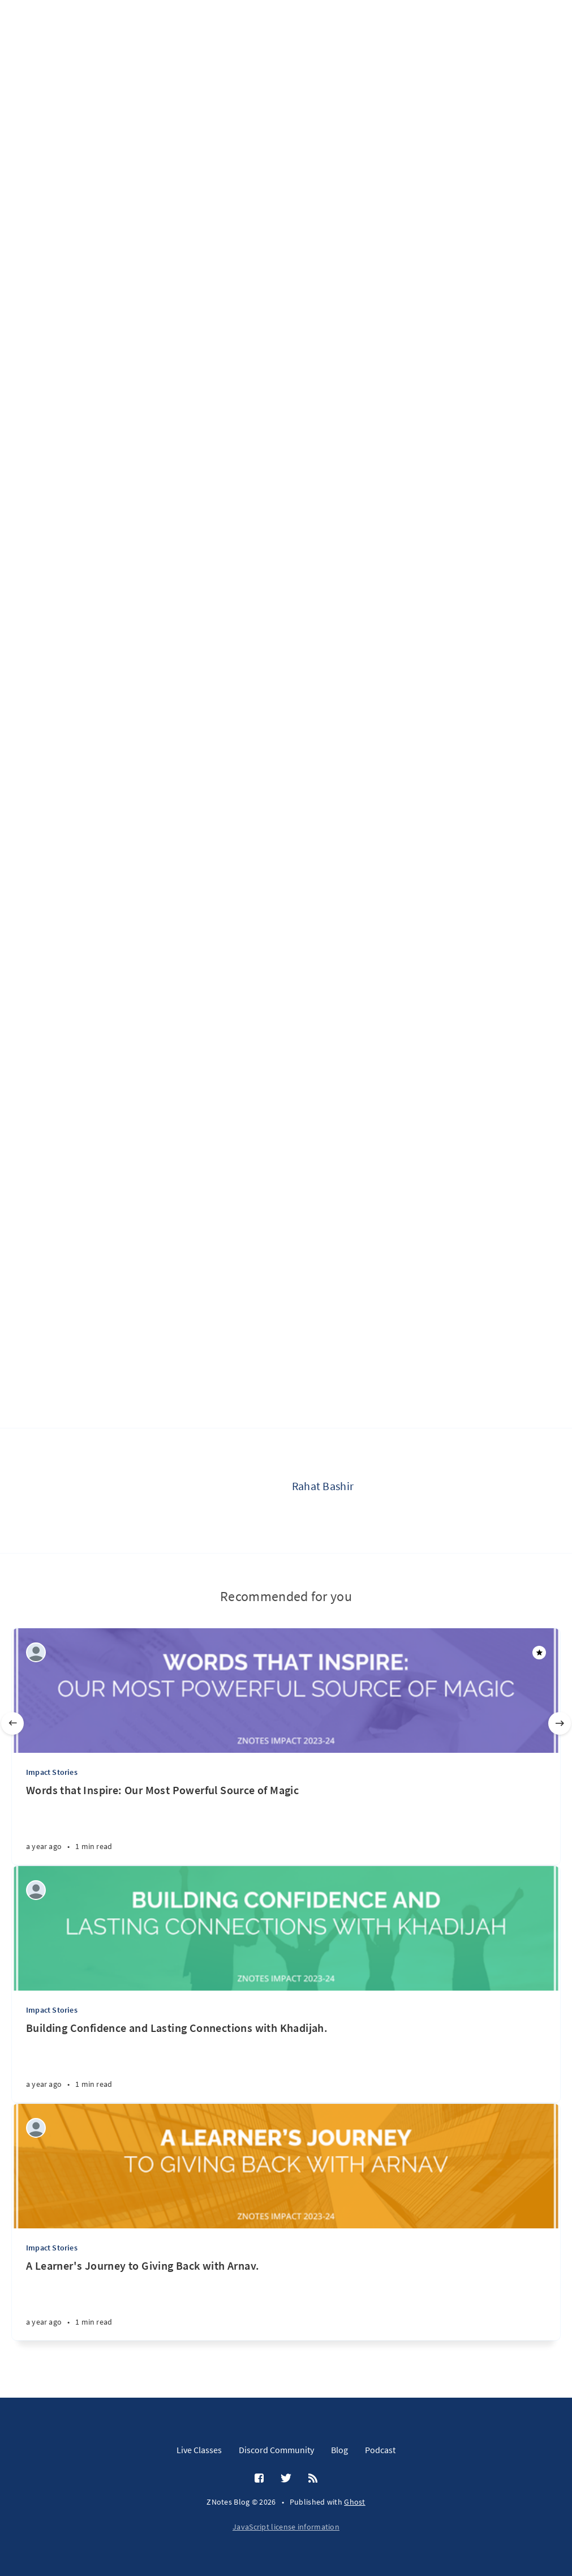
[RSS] (312, 2479)
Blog (339, 2449)
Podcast (380, 2449)
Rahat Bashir (323, 1486)
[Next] (559, 1723)
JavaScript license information (286, 2527)
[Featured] (539, 1652)
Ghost (354, 2502)
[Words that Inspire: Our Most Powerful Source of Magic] (286, 1824)
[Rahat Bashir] (246, 1490)
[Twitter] (286, 2479)
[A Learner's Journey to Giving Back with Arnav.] (286, 2299)
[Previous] (12, 1723)
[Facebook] (259, 2479)
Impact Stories (52, 1772)
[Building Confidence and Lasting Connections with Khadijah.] (286, 2062)
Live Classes (199, 2449)
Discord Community (276, 2449)
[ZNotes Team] (36, 1652)
